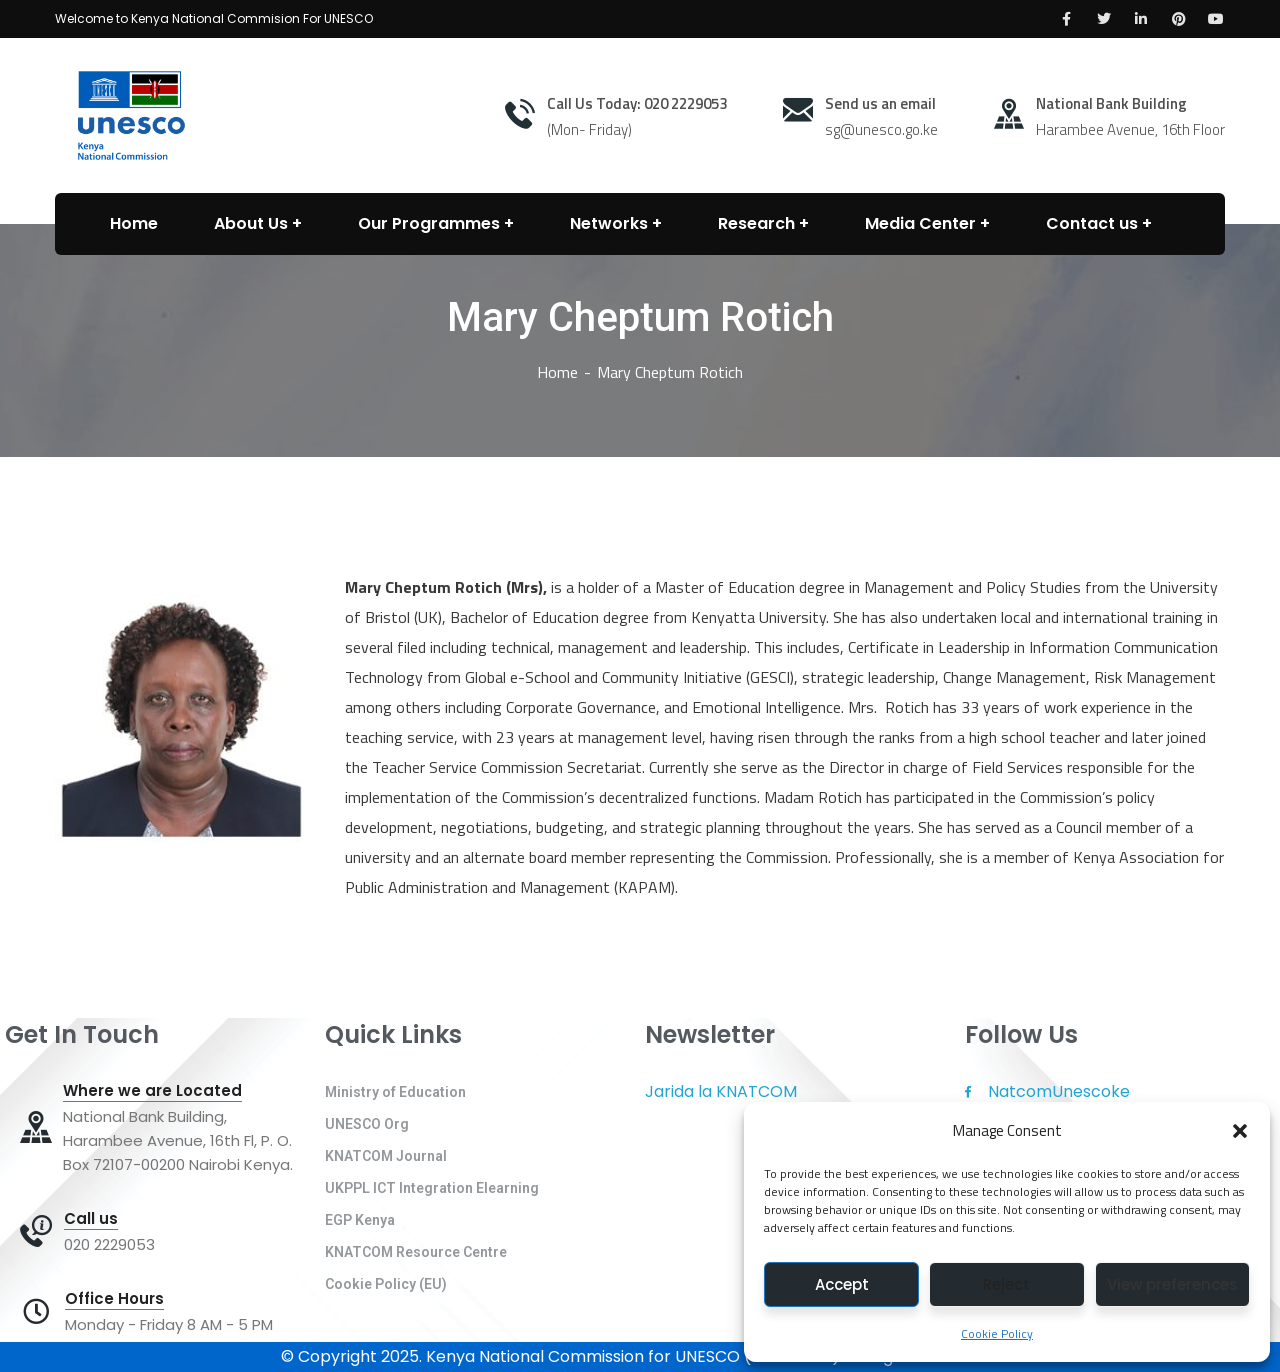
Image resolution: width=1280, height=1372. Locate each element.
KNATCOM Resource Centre (416, 1252)
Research (756, 223)
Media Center (920, 223)
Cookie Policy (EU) (386, 1284)
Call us (91, 1219)
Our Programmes (429, 223)
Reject (1006, 1284)
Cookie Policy (997, 1333)
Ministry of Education (395, 1092)
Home (557, 372)
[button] (1240, 1131)
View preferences (1172, 1284)
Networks (609, 223)
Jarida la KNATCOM (721, 1091)
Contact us (1092, 223)
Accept (842, 1284)
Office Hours (114, 1299)
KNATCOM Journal (386, 1156)
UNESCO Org (367, 1124)
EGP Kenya (360, 1220)
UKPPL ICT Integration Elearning (432, 1188)
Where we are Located (152, 1091)
